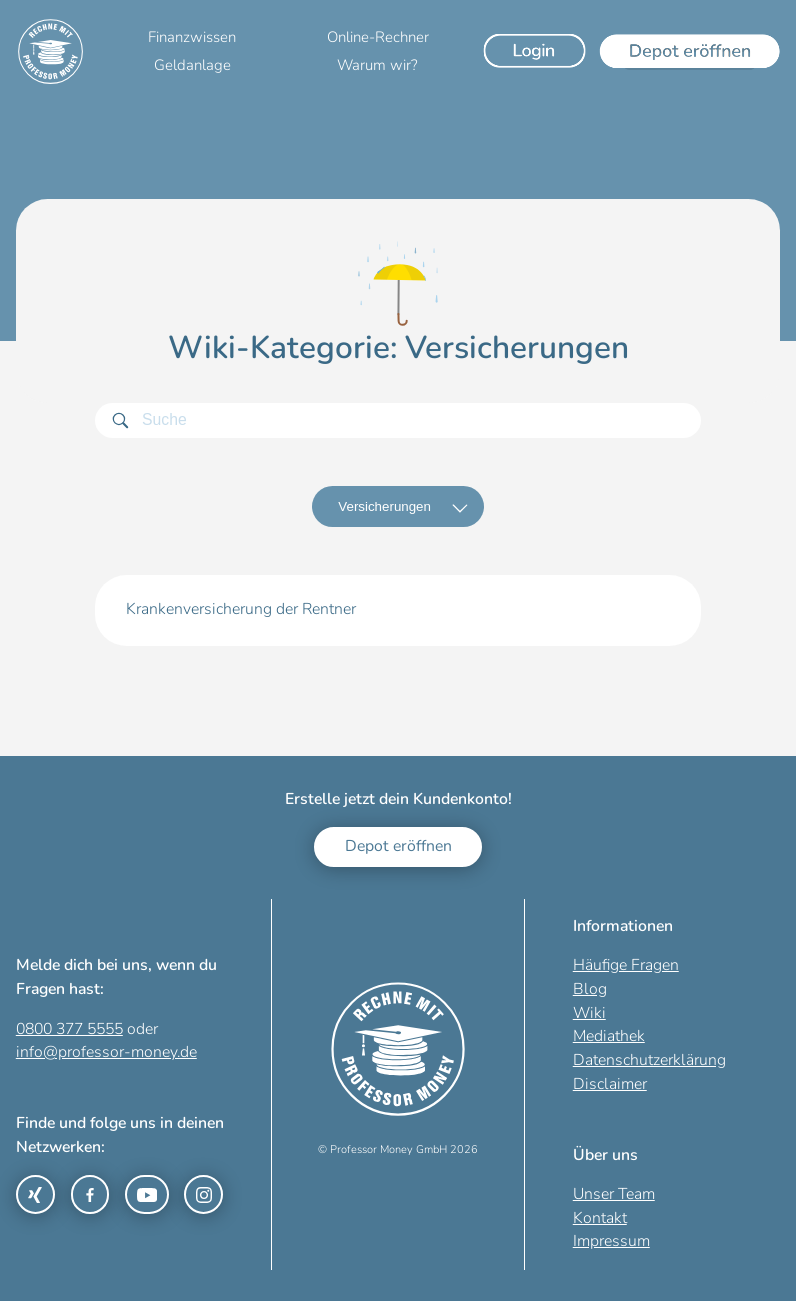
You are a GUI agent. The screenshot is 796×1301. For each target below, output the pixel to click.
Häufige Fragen (626, 965)
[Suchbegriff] (398, 420)
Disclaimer (610, 1084)
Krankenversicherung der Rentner (241, 609)
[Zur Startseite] (50, 51)
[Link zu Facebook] (90, 1194)
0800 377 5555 (69, 1029)
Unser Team (614, 1194)
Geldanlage (192, 65)
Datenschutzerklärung (649, 1060)
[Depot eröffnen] (690, 51)
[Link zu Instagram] (203, 1194)
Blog (590, 989)
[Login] (535, 51)
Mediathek (609, 1036)
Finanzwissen (192, 37)
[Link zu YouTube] (146, 1194)
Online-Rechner (378, 37)
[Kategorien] (398, 507)
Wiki (589, 1013)
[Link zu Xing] (35, 1194)
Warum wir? (377, 65)
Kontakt (600, 1218)
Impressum (611, 1241)
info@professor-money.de (106, 1052)
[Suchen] (120, 420)
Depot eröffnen (398, 846)
